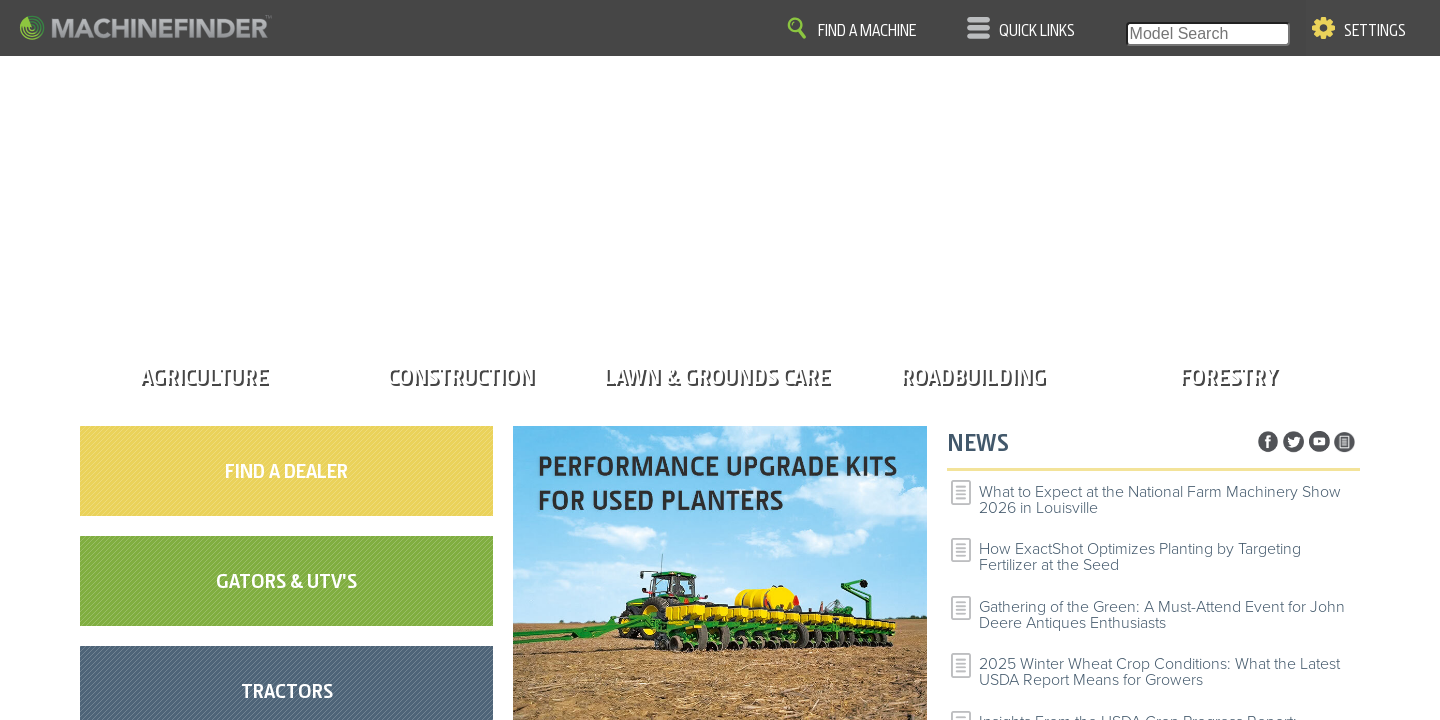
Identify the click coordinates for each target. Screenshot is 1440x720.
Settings (1375, 31)
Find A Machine (867, 31)
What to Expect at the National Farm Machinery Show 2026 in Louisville (1160, 500)
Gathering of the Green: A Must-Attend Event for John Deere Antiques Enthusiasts (1162, 615)
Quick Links (1037, 31)
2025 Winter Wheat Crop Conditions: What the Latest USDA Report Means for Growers (1159, 672)
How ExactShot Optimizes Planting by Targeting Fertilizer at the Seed (1140, 557)
